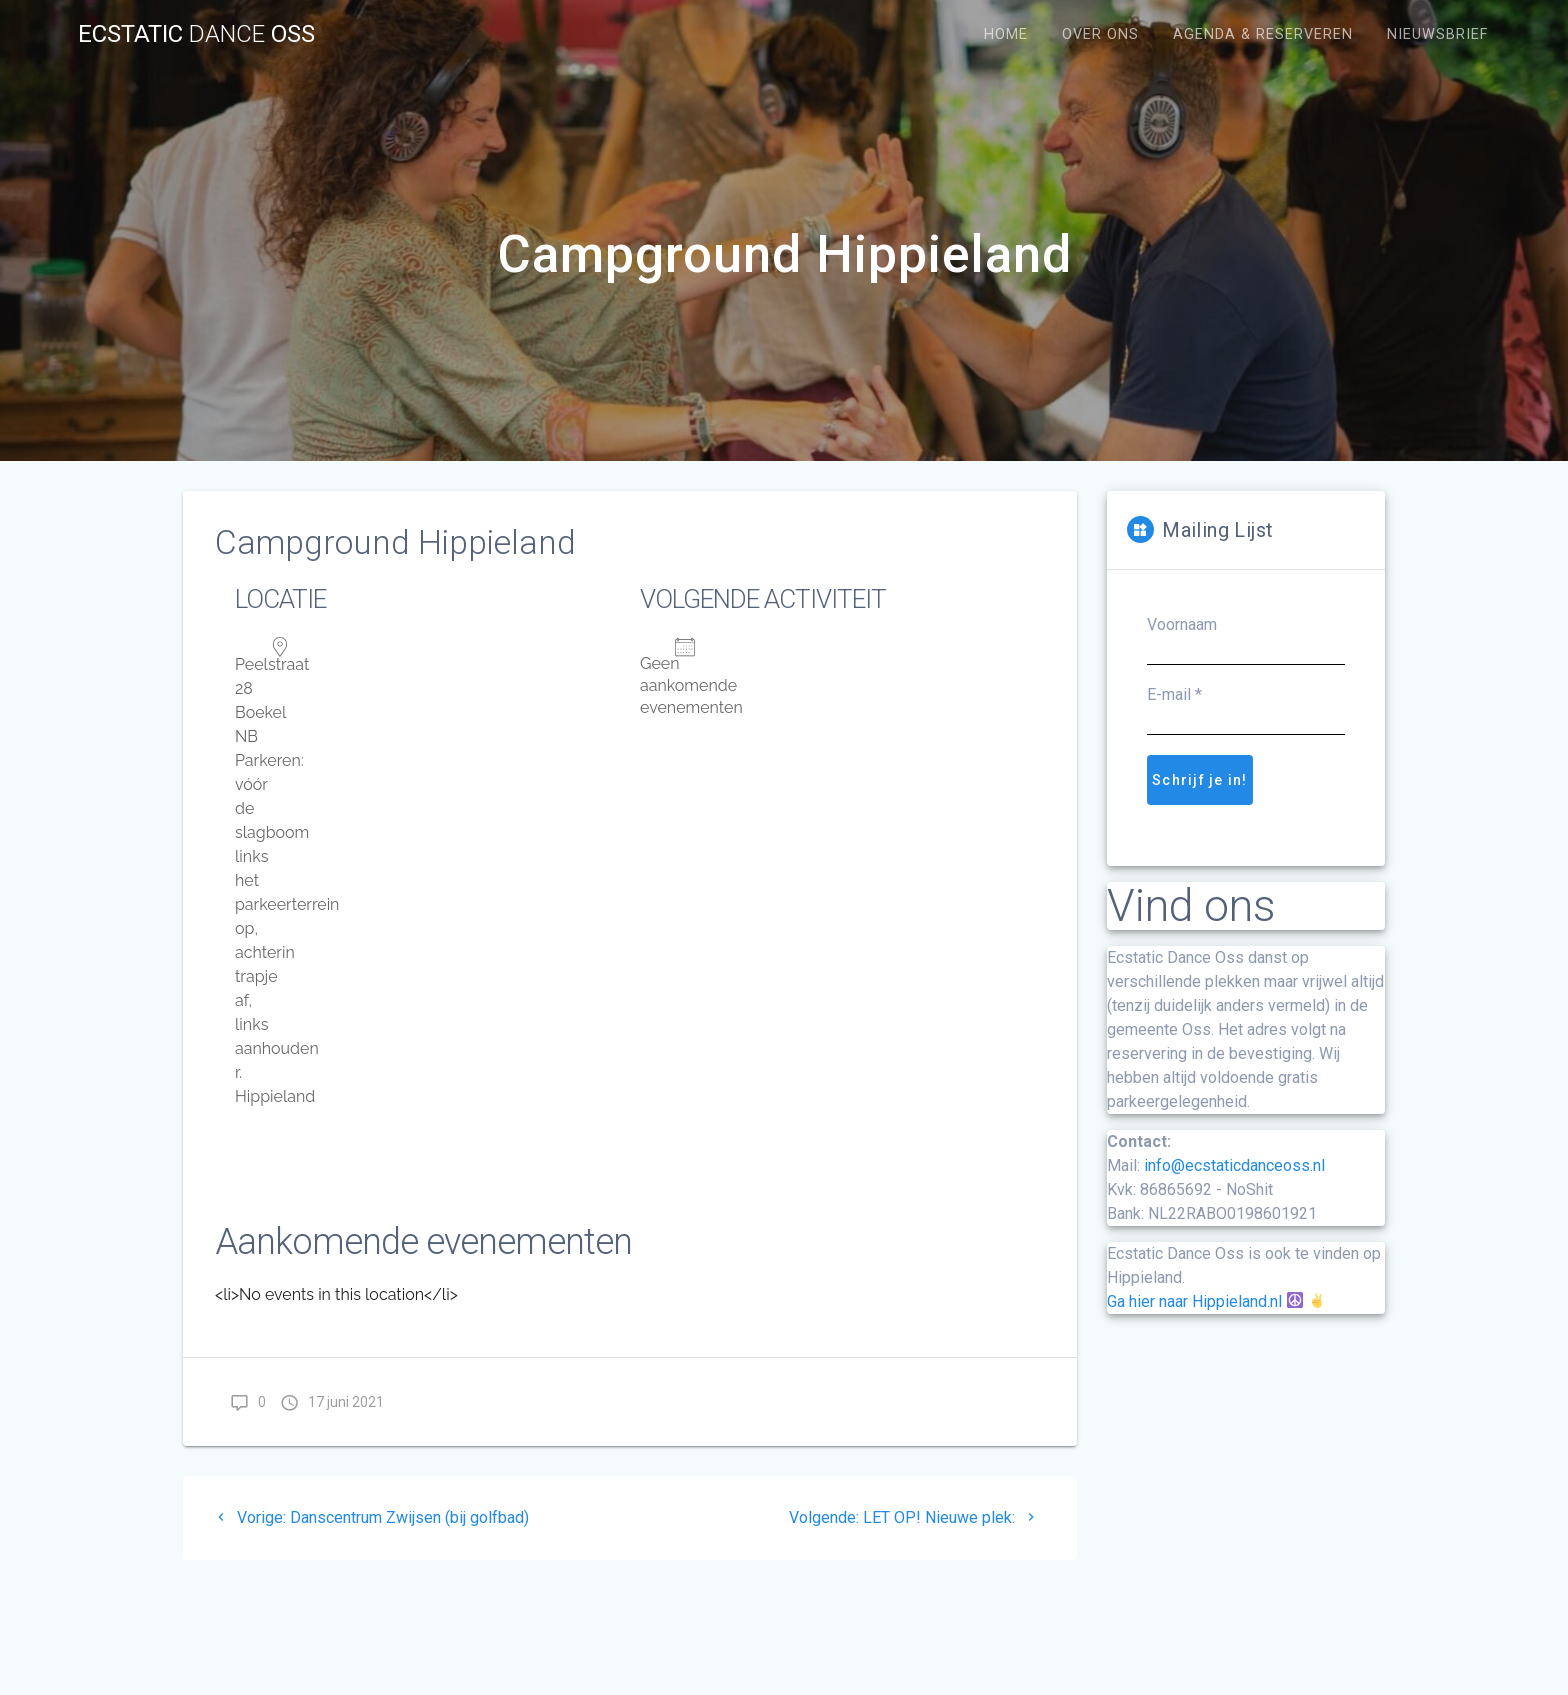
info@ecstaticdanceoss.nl (1234, 1165)
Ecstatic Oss (196, 34)
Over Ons (1100, 34)
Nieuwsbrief (1437, 34)
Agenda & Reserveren (1263, 34)
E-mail (1174, 694)
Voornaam (1182, 624)
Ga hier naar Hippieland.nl (1194, 1301)
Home (1006, 34)
